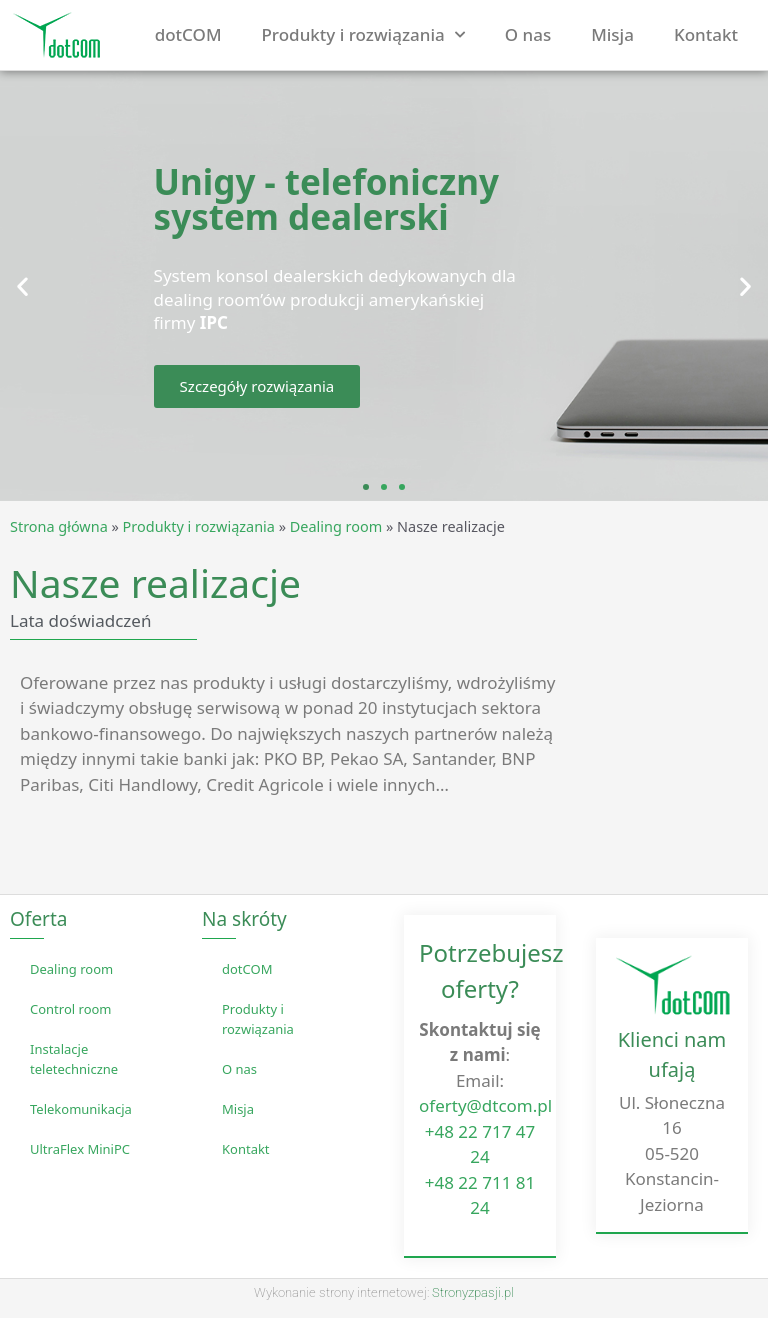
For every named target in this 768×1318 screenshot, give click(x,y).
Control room (71, 1009)
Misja (612, 34)
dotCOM (188, 34)
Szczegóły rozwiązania (257, 386)
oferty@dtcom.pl (485, 1105)
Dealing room (336, 526)
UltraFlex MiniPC (80, 1149)
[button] (22, 286)
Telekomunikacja (81, 1109)
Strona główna (59, 526)
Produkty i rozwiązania (363, 35)
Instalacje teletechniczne (74, 1059)
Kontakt (706, 34)
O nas (528, 34)
